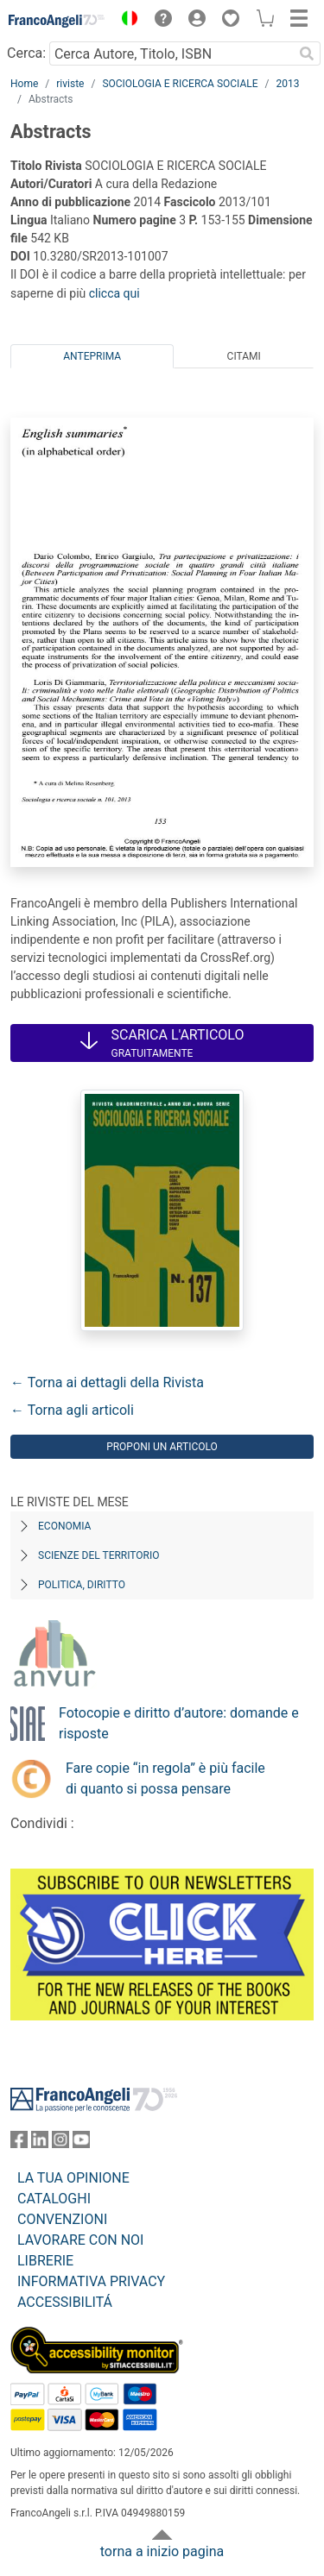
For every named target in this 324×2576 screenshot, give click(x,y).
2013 (288, 84)
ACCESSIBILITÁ (64, 2302)
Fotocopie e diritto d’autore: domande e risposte (179, 1723)
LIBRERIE (45, 2260)
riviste (70, 84)
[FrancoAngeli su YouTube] (81, 2143)
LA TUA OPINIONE (73, 2178)
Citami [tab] (244, 356)
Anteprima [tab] (92, 356)
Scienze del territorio (99, 1555)
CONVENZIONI (62, 2219)
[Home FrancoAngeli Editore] (57, 20)
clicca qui (114, 293)
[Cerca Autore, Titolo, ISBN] (171, 53)
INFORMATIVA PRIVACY (91, 2281)
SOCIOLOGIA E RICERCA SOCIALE (179, 84)
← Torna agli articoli (72, 1410)
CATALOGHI (54, 2198)
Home (24, 84)
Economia (64, 1526)
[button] (125, 21)
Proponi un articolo (162, 1447)
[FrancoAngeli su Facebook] (19, 2143)
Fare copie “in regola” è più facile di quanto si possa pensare (165, 1778)
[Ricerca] (307, 53)
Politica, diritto (81, 1585)
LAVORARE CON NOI (80, 2240)
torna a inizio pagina (162, 2551)
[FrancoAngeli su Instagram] (60, 2143)
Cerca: (26, 53)
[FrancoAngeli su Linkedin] (39, 2143)
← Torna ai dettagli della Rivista (107, 1382)
